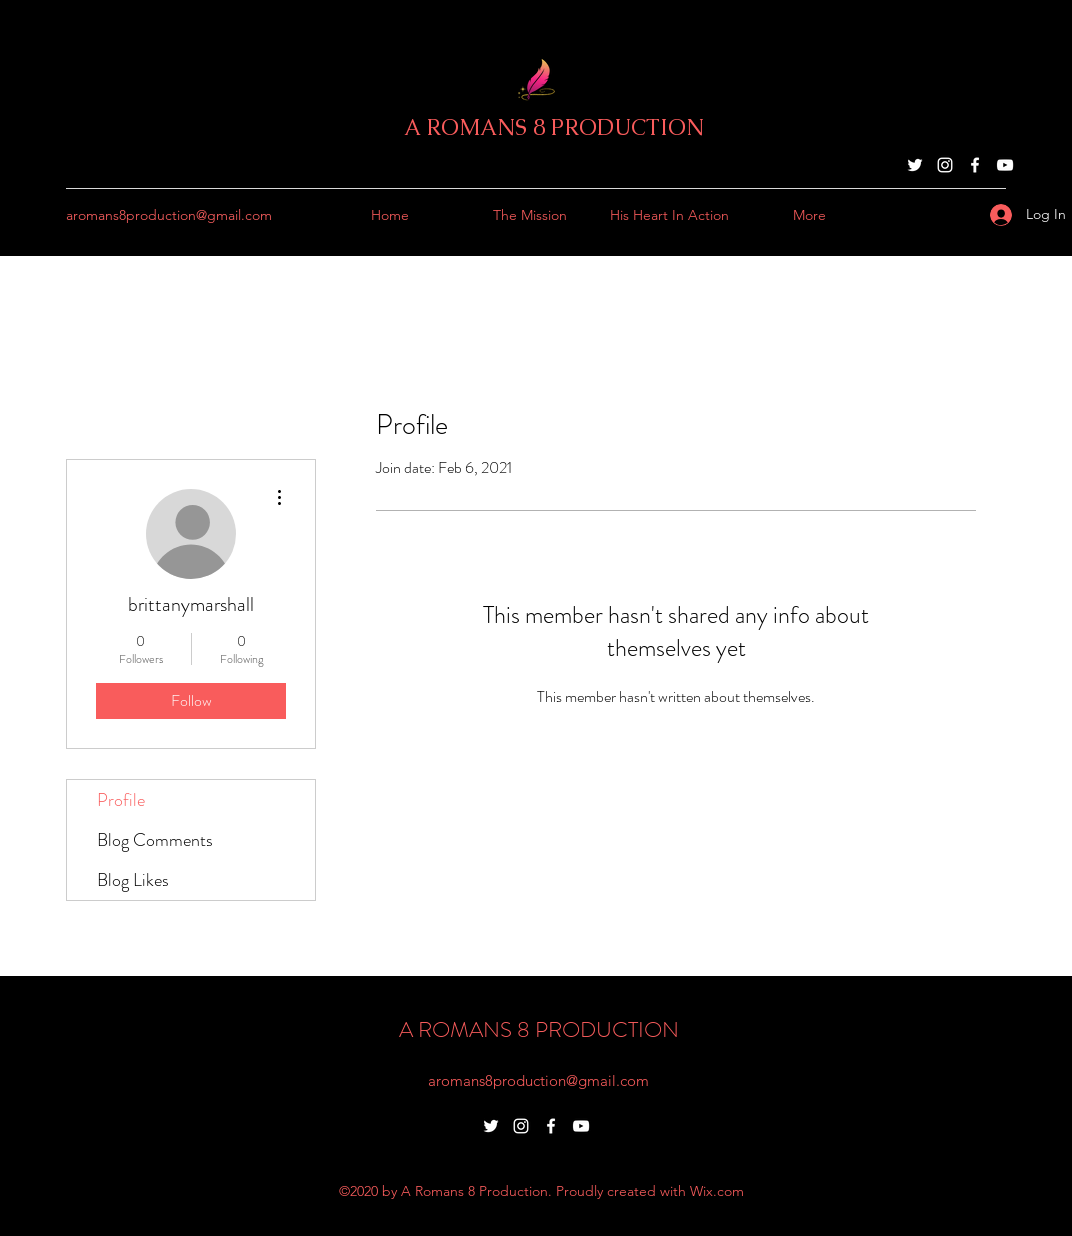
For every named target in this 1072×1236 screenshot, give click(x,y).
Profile (121, 800)
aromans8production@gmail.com (169, 215)
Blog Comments (155, 840)
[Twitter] (915, 165)
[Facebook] (975, 165)
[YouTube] (1005, 165)
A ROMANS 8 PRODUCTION (554, 127)
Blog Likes (133, 880)
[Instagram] (945, 165)
